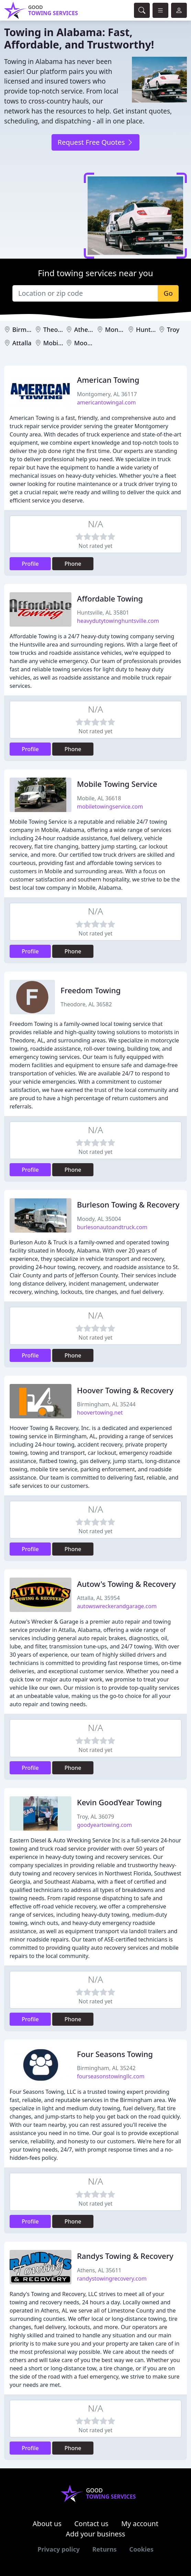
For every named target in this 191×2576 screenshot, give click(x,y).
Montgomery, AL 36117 (107, 394)
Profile (30, 563)
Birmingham (30, 329)
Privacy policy (58, 2549)
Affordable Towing (110, 598)
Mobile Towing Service (117, 784)
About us (47, 2523)
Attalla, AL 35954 (98, 1598)
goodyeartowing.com (104, 1825)
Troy (173, 329)
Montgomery (124, 329)
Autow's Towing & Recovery (126, 1584)
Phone (73, 563)
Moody (84, 343)
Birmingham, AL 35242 (106, 2068)
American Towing (108, 380)
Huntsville (151, 329)
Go (168, 293)
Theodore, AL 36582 (86, 1004)
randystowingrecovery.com (112, 2278)
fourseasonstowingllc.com (110, 2076)
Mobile (53, 343)
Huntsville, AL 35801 (103, 612)
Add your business (95, 2534)
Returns (104, 2549)
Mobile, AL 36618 (99, 798)
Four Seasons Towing (115, 2054)
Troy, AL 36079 (95, 1816)
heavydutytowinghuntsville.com (118, 621)
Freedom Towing (90, 990)
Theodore (57, 329)
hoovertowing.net (100, 1412)
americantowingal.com (106, 402)
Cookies (141, 2549)
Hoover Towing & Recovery (125, 1390)
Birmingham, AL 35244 (106, 1404)
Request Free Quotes (95, 142)
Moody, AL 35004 (99, 1219)
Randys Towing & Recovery (125, 2256)
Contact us (91, 2523)
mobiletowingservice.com (110, 806)
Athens (84, 329)
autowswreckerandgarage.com (117, 1606)
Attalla (22, 343)
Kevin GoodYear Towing (119, 1802)
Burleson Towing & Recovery (128, 1204)
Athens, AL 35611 (99, 2270)
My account (139, 2523)
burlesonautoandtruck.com (112, 1227)
